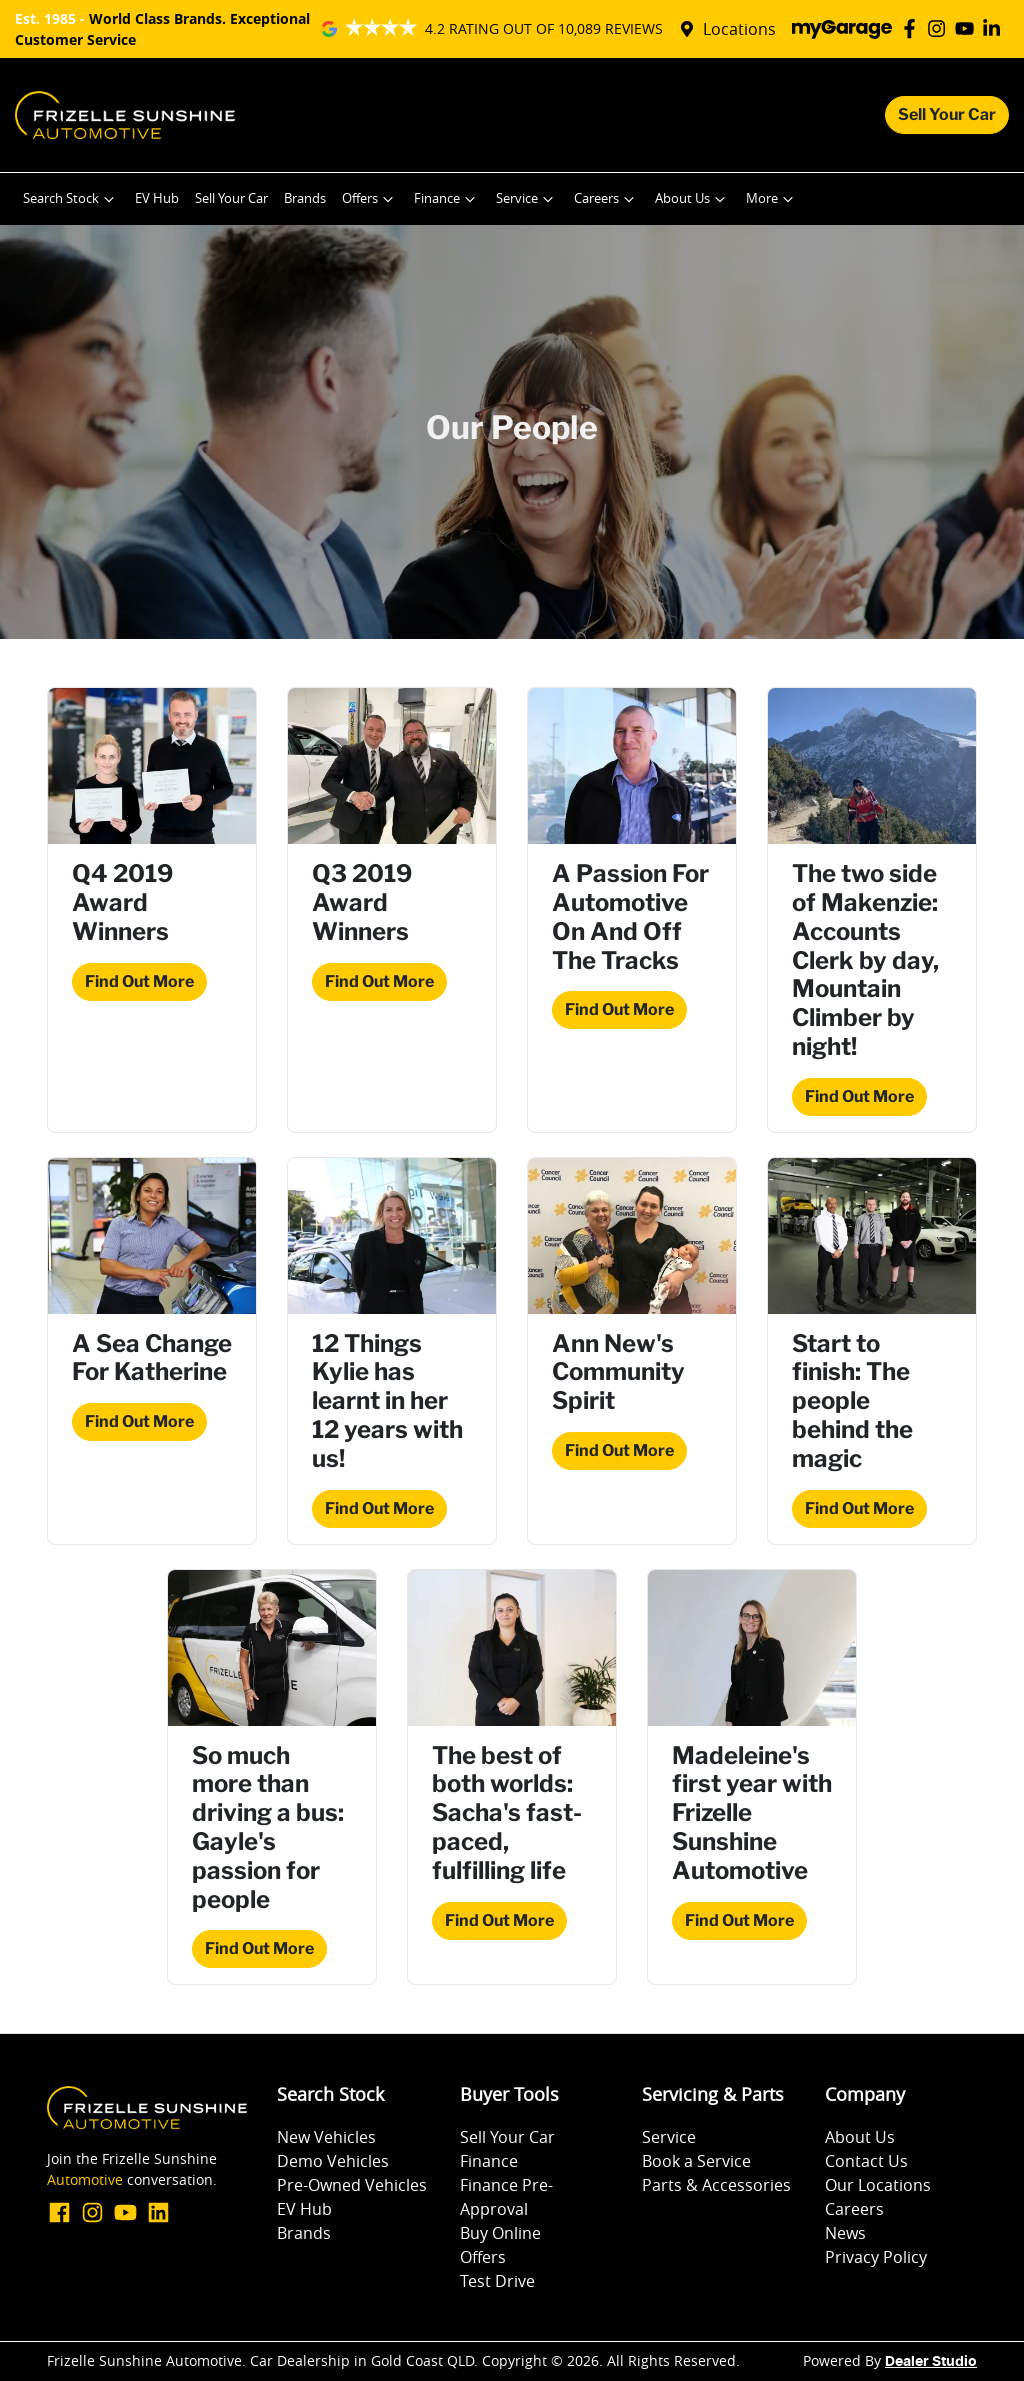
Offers (370, 199)
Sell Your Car (947, 114)
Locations (739, 29)
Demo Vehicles (333, 2161)
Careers (606, 199)
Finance (447, 199)
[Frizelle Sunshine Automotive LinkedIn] (995, 28)
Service (527, 199)
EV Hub (157, 198)
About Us (692, 199)
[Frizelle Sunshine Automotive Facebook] (913, 28)
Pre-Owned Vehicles (352, 2185)
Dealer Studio (931, 2362)
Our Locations (878, 2185)
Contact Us (866, 2161)
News (845, 2233)
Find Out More (139, 981)
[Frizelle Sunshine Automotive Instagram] (940, 28)
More (772, 199)
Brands (305, 198)
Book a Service (696, 2161)
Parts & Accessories (716, 2185)
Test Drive (497, 2281)
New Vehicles (326, 2137)
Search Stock (71, 199)
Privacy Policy (876, 2257)
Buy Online (500, 2233)
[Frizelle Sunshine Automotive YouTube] (968, 28)
